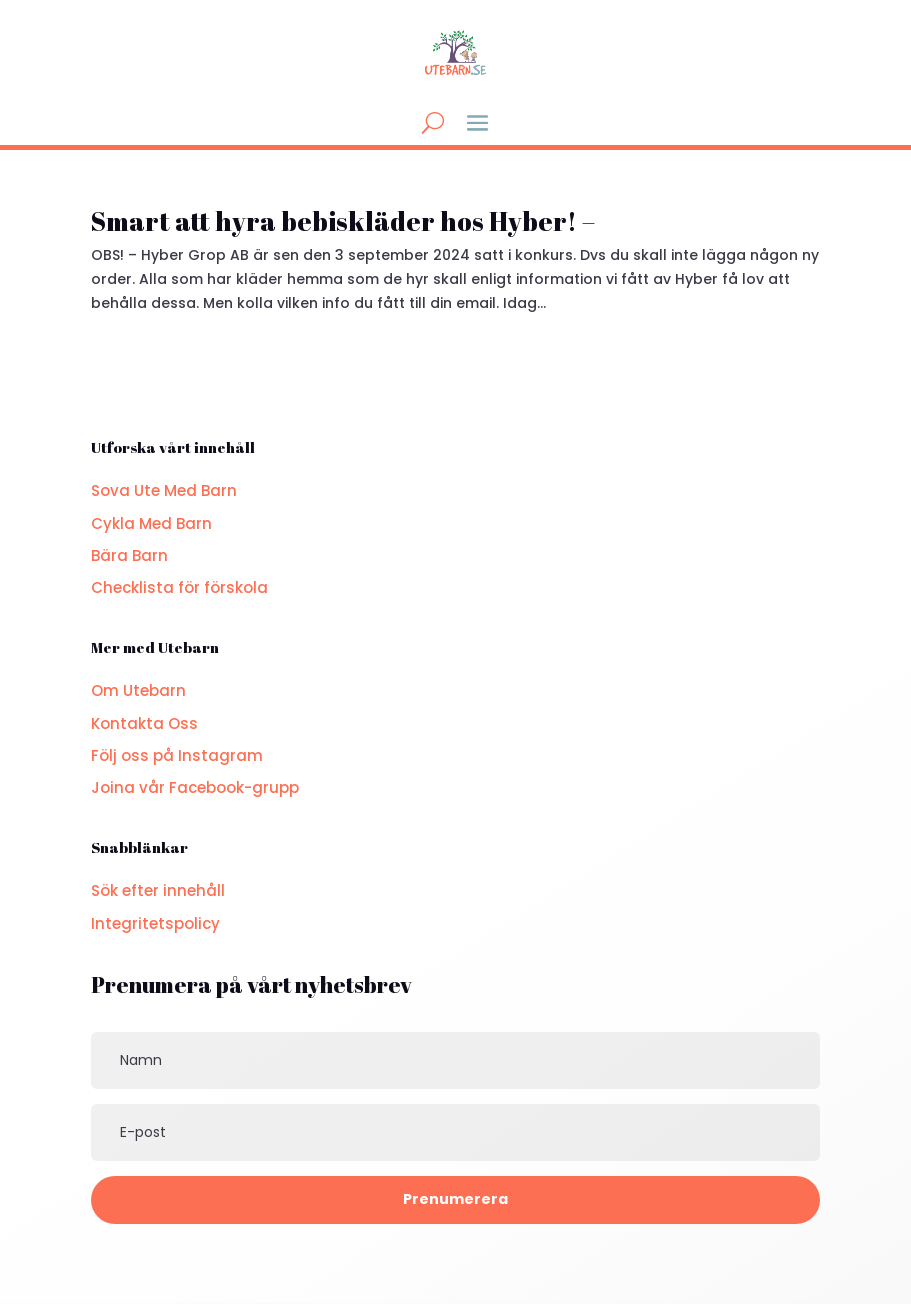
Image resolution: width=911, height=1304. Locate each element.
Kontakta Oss (144, 723)
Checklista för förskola (179, 587)
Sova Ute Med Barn (164, 490)
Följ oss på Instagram (177, 755)
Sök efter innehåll (158, 890)
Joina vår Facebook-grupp (195, 787)
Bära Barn (129, 555)
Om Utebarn (138, 690)
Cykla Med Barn (151, 523)
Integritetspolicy (155, 923)
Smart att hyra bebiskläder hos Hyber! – (343, 221)
